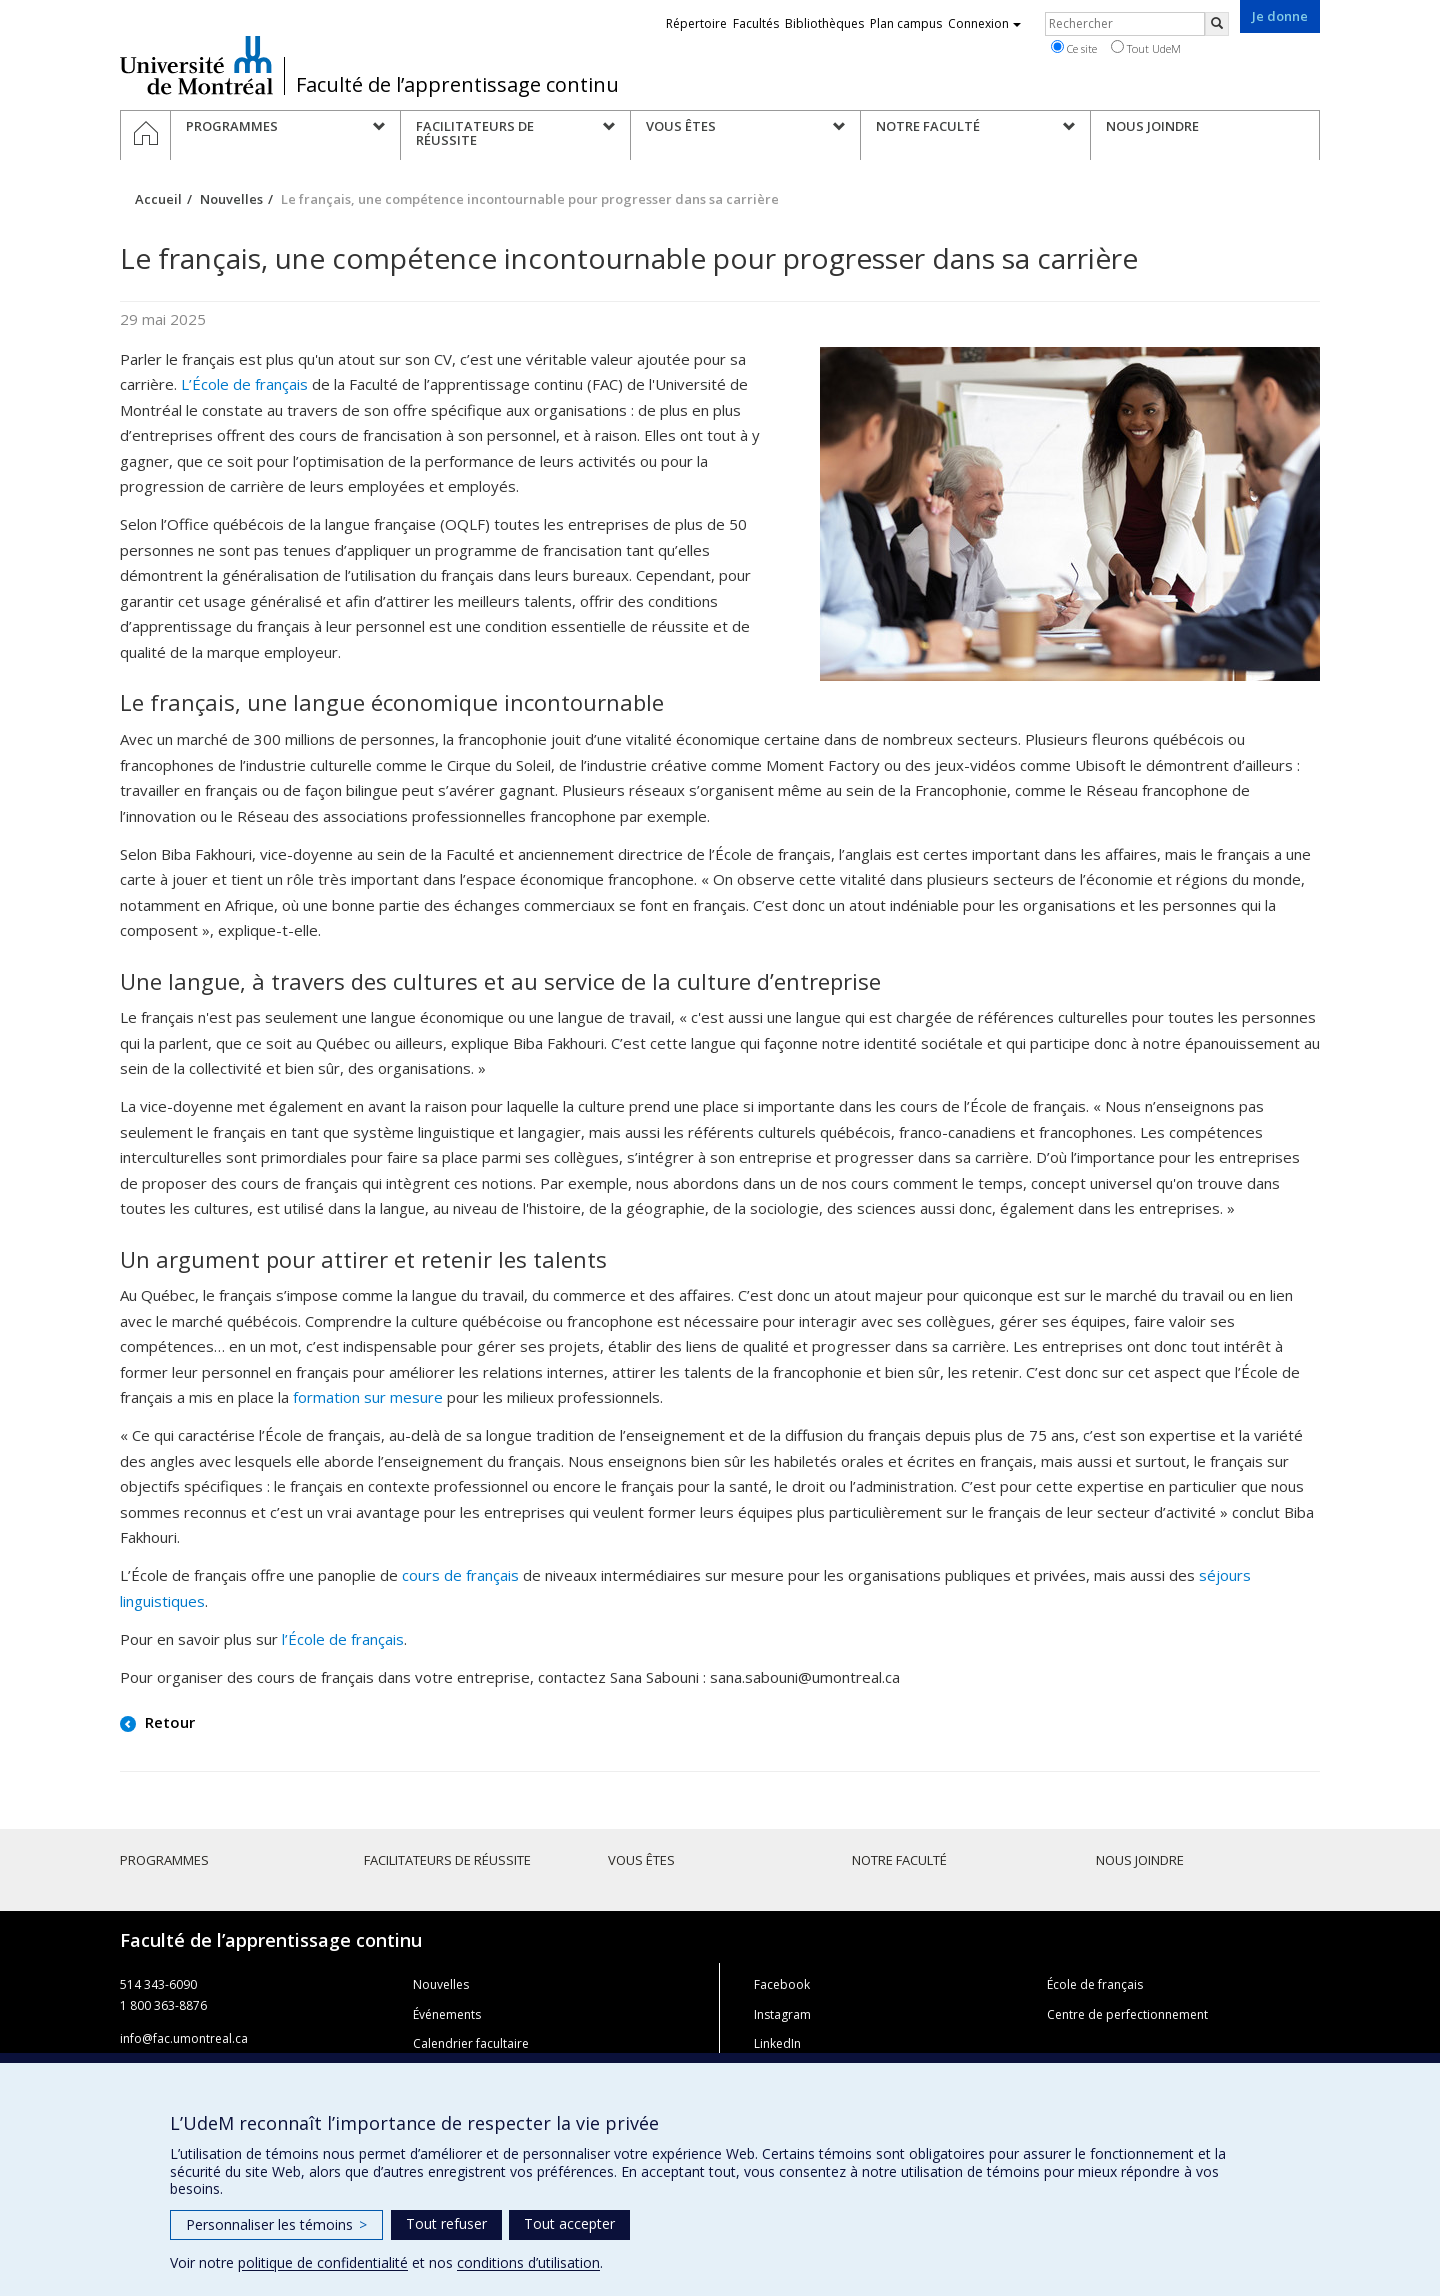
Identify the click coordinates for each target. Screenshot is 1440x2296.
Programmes (164, 1860)
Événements (447, 2014)
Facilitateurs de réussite (447, 1860)
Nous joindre (1140, 1860)
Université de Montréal (196, 65)
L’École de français (244, 384)
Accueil (158, 199)
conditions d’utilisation (528, 2262)
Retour (168, 1722)
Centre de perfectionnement (1127, 2014)
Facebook (782, 1984)
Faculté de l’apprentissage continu (457, 85)
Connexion (984, 23)
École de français (1095, 1984)
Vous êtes (641, 1860)
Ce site (1074, 48)
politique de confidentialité (323, 2262)
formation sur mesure (368, 1397)
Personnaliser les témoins (276, 2224)
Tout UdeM (1146, 48)
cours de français (460, 1575)
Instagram (782, 2014)
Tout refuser (446, 2223)
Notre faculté (899, 1860)
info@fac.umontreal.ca (184, 2038)
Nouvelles (231, 199)
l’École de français (343, 1639)
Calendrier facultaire (471, 2043)
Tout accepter (569, 2223)
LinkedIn (777, 2043)
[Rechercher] (1217, 24)
